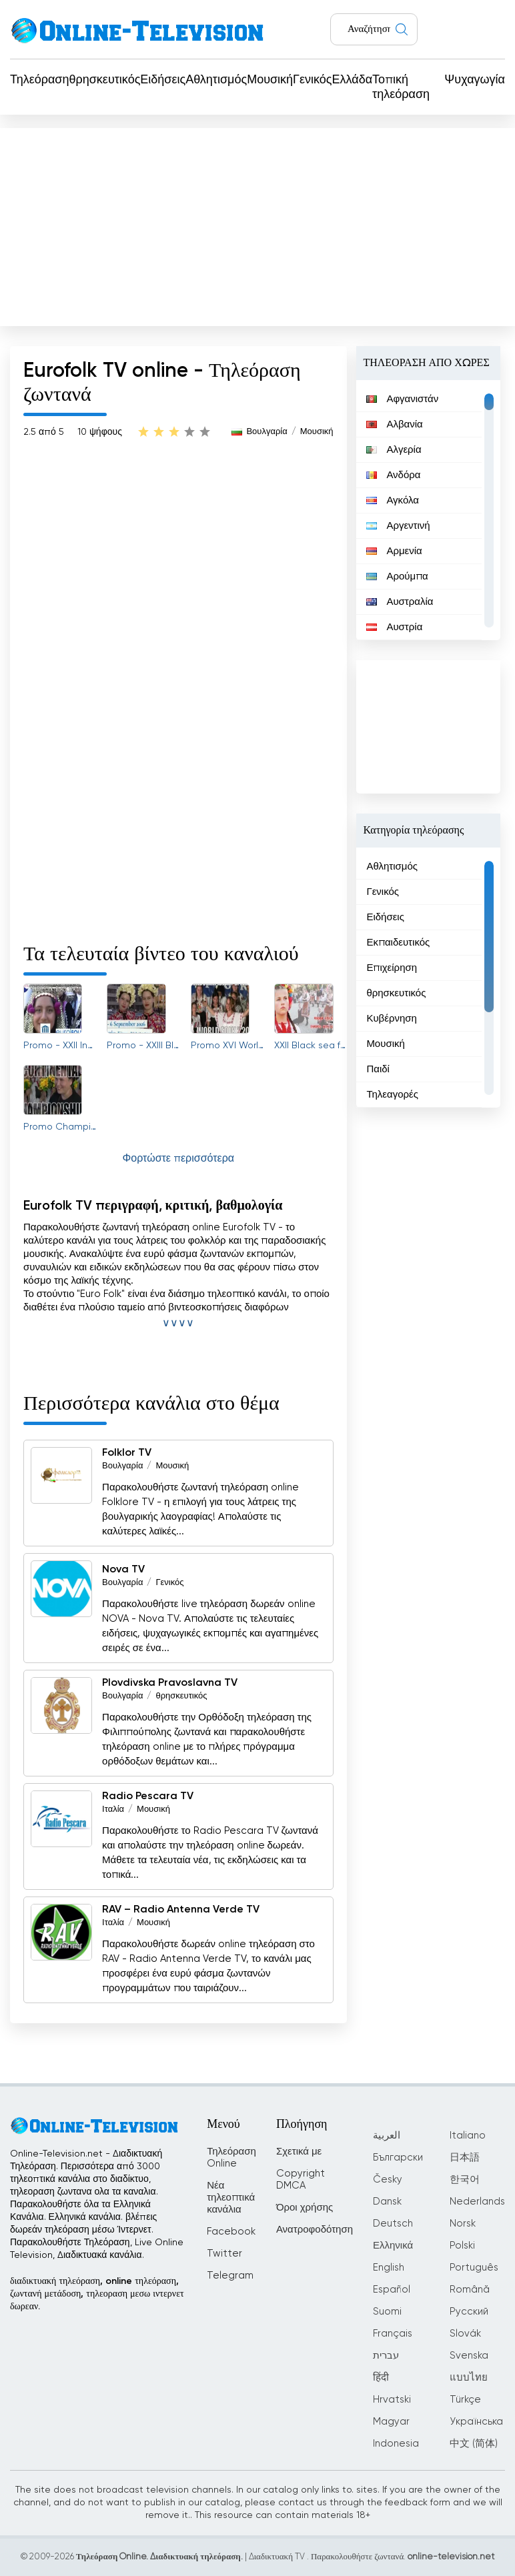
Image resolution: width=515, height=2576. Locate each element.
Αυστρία (394, 627)
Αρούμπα (397, 576)
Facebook (231, 2232)
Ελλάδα (352, 80)
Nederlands (477, 2202)
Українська (476, 2422)
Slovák (465, 2334)
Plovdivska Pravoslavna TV (169, 1683)
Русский (469, 2312)
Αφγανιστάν (402, 399)
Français (392, 2334)
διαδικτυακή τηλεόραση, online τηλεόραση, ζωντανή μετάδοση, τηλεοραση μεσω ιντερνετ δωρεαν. (97, 2294)
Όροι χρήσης (304, 2208)
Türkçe (465, 2400)
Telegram (230, 2276)
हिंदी (381, 2378)
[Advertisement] (257, 224)
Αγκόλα (392, 500)
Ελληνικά (393, 2246)
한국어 (465, 2180)
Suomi (387, 2312)
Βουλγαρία (266, 431)
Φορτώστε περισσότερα (178, 1159)
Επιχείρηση (391, 968)
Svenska (469, 2356)
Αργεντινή (398, 526)
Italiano (468, 2136)
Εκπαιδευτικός (398, 943)
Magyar (391, 2422)
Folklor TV (126, 1453)
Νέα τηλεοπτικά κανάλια (231, 2198)
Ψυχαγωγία (474, 80)
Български (398, 2158)
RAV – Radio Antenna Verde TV (181, 1909)
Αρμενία (394, 551)
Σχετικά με (299, 2152)
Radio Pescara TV (147, 1796)
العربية (386, 2136)
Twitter (224, 2254)
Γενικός (312, 80)
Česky (387, 2180)
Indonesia (396, 2444)
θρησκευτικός (105, 80)
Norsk (463, 2224)
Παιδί (378, 1069)
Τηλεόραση (39, 80)
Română (470, 2290)
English (388, 2268)
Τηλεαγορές (392, 1095)
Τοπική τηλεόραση (401, 87)
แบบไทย (469, 2378)
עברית (386, 2356)
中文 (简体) (474, 2444)
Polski (462, 2246)
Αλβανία (394, 424)
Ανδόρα (393, 475)
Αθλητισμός (216, 80)
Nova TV (123, 1569)
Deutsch (393, 2224)
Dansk (387, 2202)
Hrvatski (392, 2400)
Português (474, 2268)
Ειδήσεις (162, 80)
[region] (428, 510)
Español (391, 2290)
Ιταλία (113, 1809)
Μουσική (270, 80)
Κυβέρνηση (391, 1019)
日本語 (465, 2158)
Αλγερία (393, 450)
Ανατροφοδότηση (314, 2230)
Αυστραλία (399, 602)
